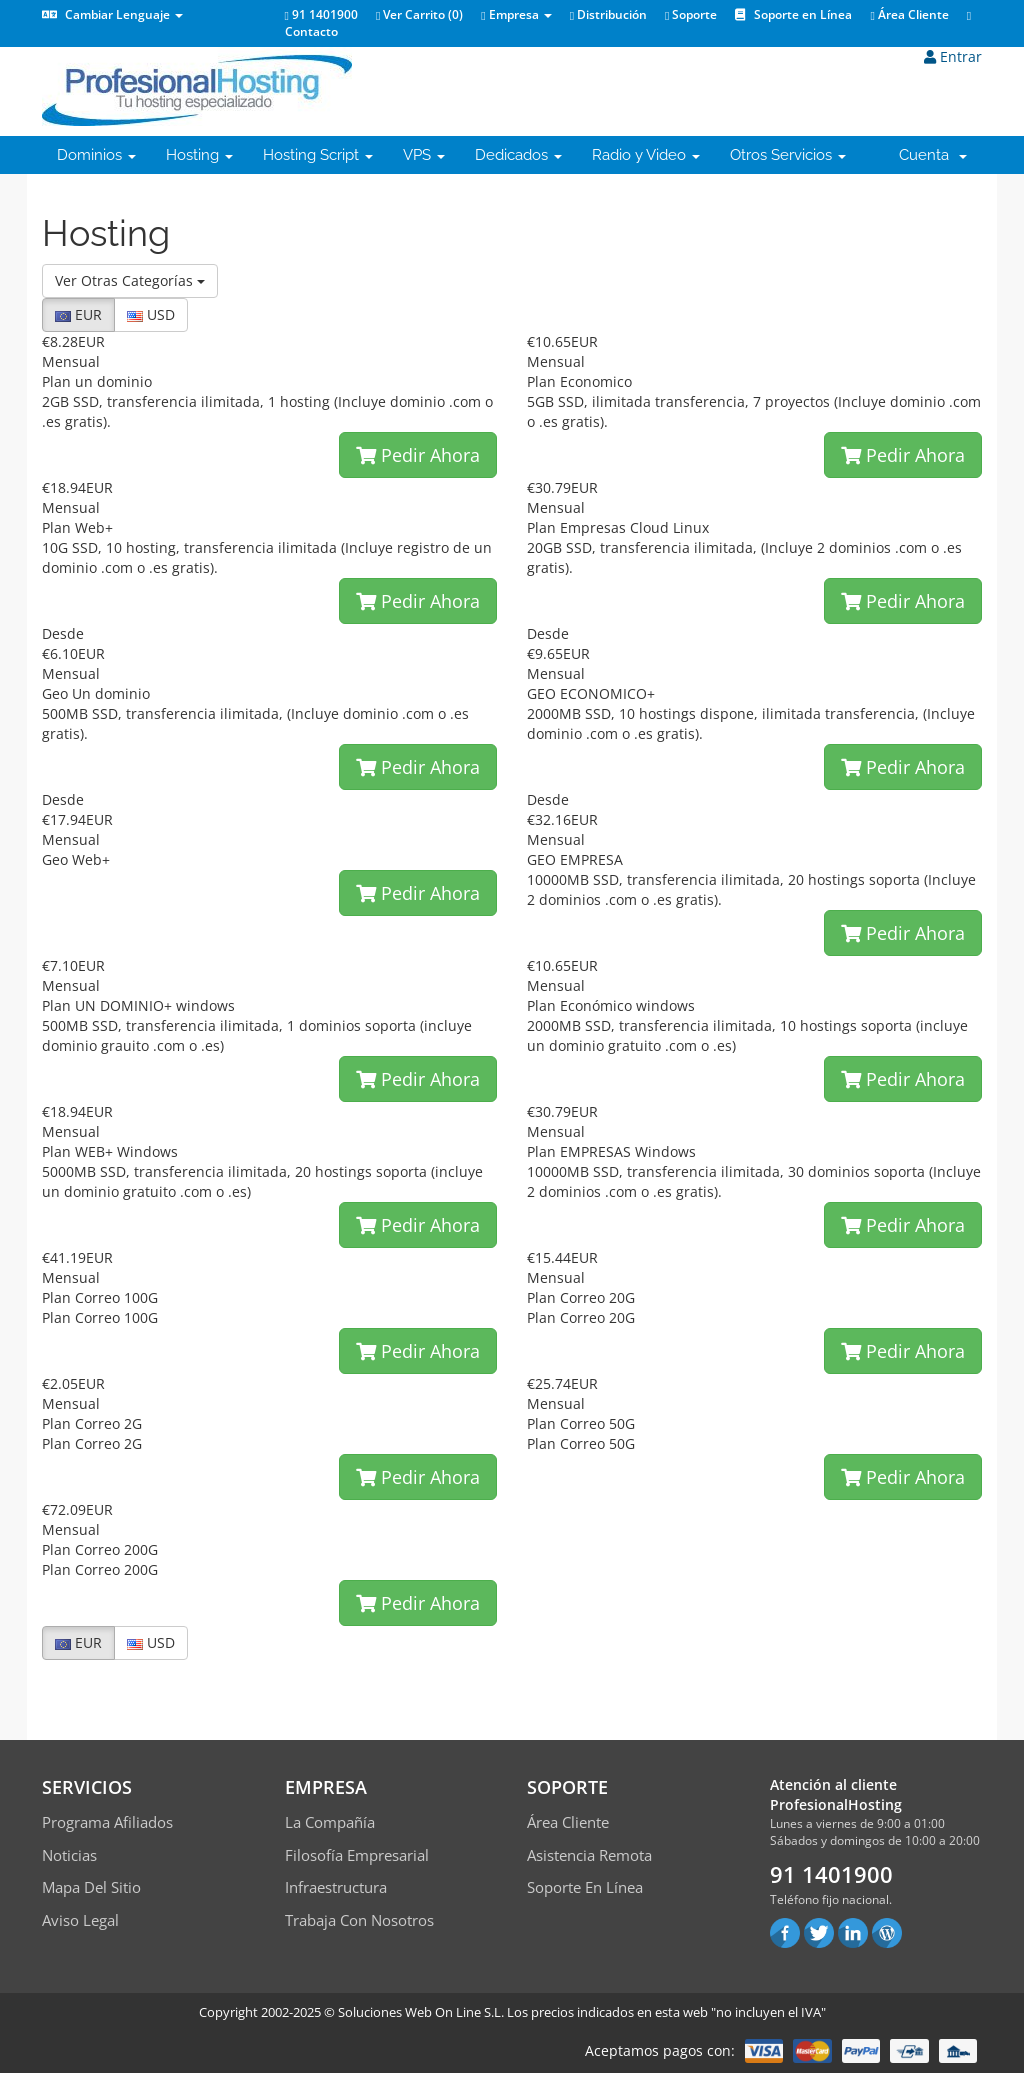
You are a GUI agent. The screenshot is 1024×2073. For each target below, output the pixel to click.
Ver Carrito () (419, 14)
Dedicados (518, 155)
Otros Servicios (788, 155)
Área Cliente (909, 14)
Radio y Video (646, 155)
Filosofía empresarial (357, 1855)
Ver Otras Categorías (130, 280)
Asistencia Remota (589, 1855)
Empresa (516, 14)
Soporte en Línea (793, 14)
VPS (424, 155)
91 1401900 (321, 14)
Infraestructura (336, 1887)
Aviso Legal (80, 1920)
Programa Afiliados (107, 1822)
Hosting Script (318, 155)
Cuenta (933, 155)
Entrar (953, 56)
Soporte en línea (585, 1887)
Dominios (96, 155)
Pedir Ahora (418, 455)
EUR (78, 314)
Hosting (199, 155)
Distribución (608, 14)
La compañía (330, 1822)
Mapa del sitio (91, 1887)
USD (151, 314)
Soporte (691, 14)
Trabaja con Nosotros (359, 1920)
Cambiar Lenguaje (112, 14)
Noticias (69, 1855)
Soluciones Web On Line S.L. (421, 2012)
